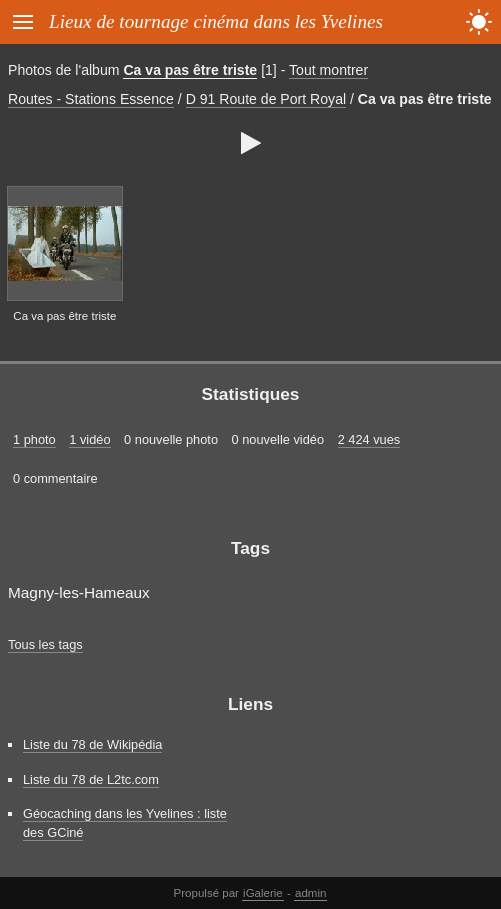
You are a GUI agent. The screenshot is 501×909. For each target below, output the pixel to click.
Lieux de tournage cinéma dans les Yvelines (216, 21)
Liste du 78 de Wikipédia (92, 744)
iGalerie (263, 893)
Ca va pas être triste (190, 70)
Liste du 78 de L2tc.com (91, 779)
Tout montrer (328, 70)
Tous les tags (45, 644)
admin (310, 893)
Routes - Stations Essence (91, 99)
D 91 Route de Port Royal (266, 99)
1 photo (34, 439)
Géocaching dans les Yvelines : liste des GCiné (125, 823)
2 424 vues (369, 439)
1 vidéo (89, 439)
